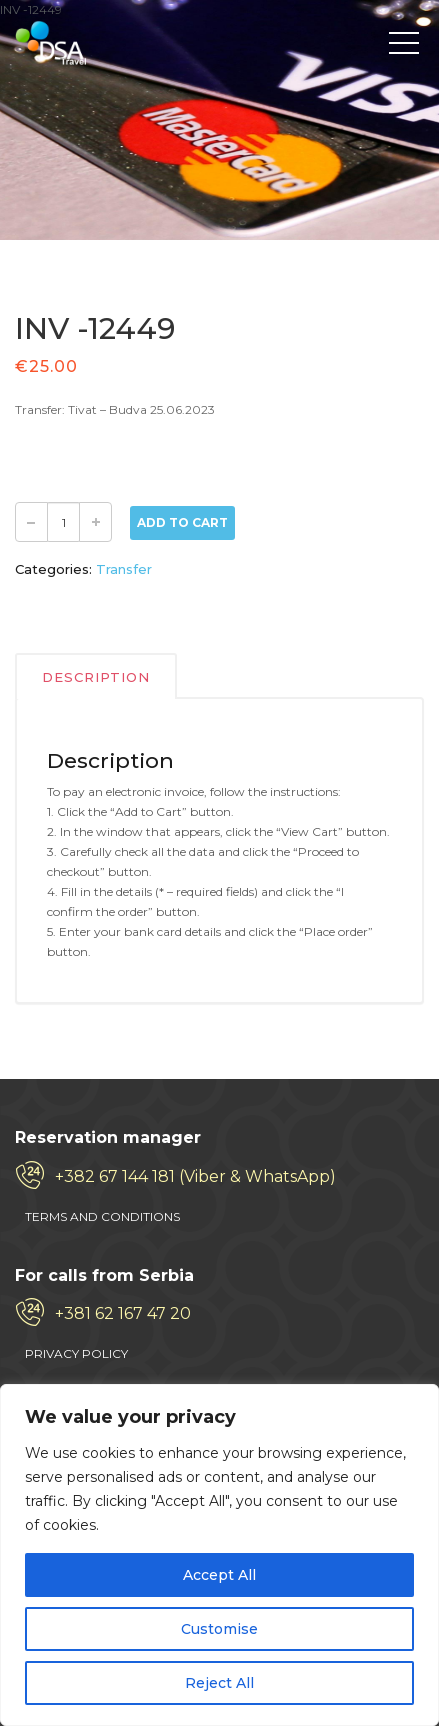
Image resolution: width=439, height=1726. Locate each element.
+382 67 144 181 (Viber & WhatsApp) (195, 1176)
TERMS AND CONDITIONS (102, 1216)
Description (96, 677)
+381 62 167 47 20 (123, 1313)
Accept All (219, 1575)
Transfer (124, 569)
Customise (219, 1629)
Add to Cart (182, 522)
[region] (219, 1555)
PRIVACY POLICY (76, 1353)
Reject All (219, 1683)
